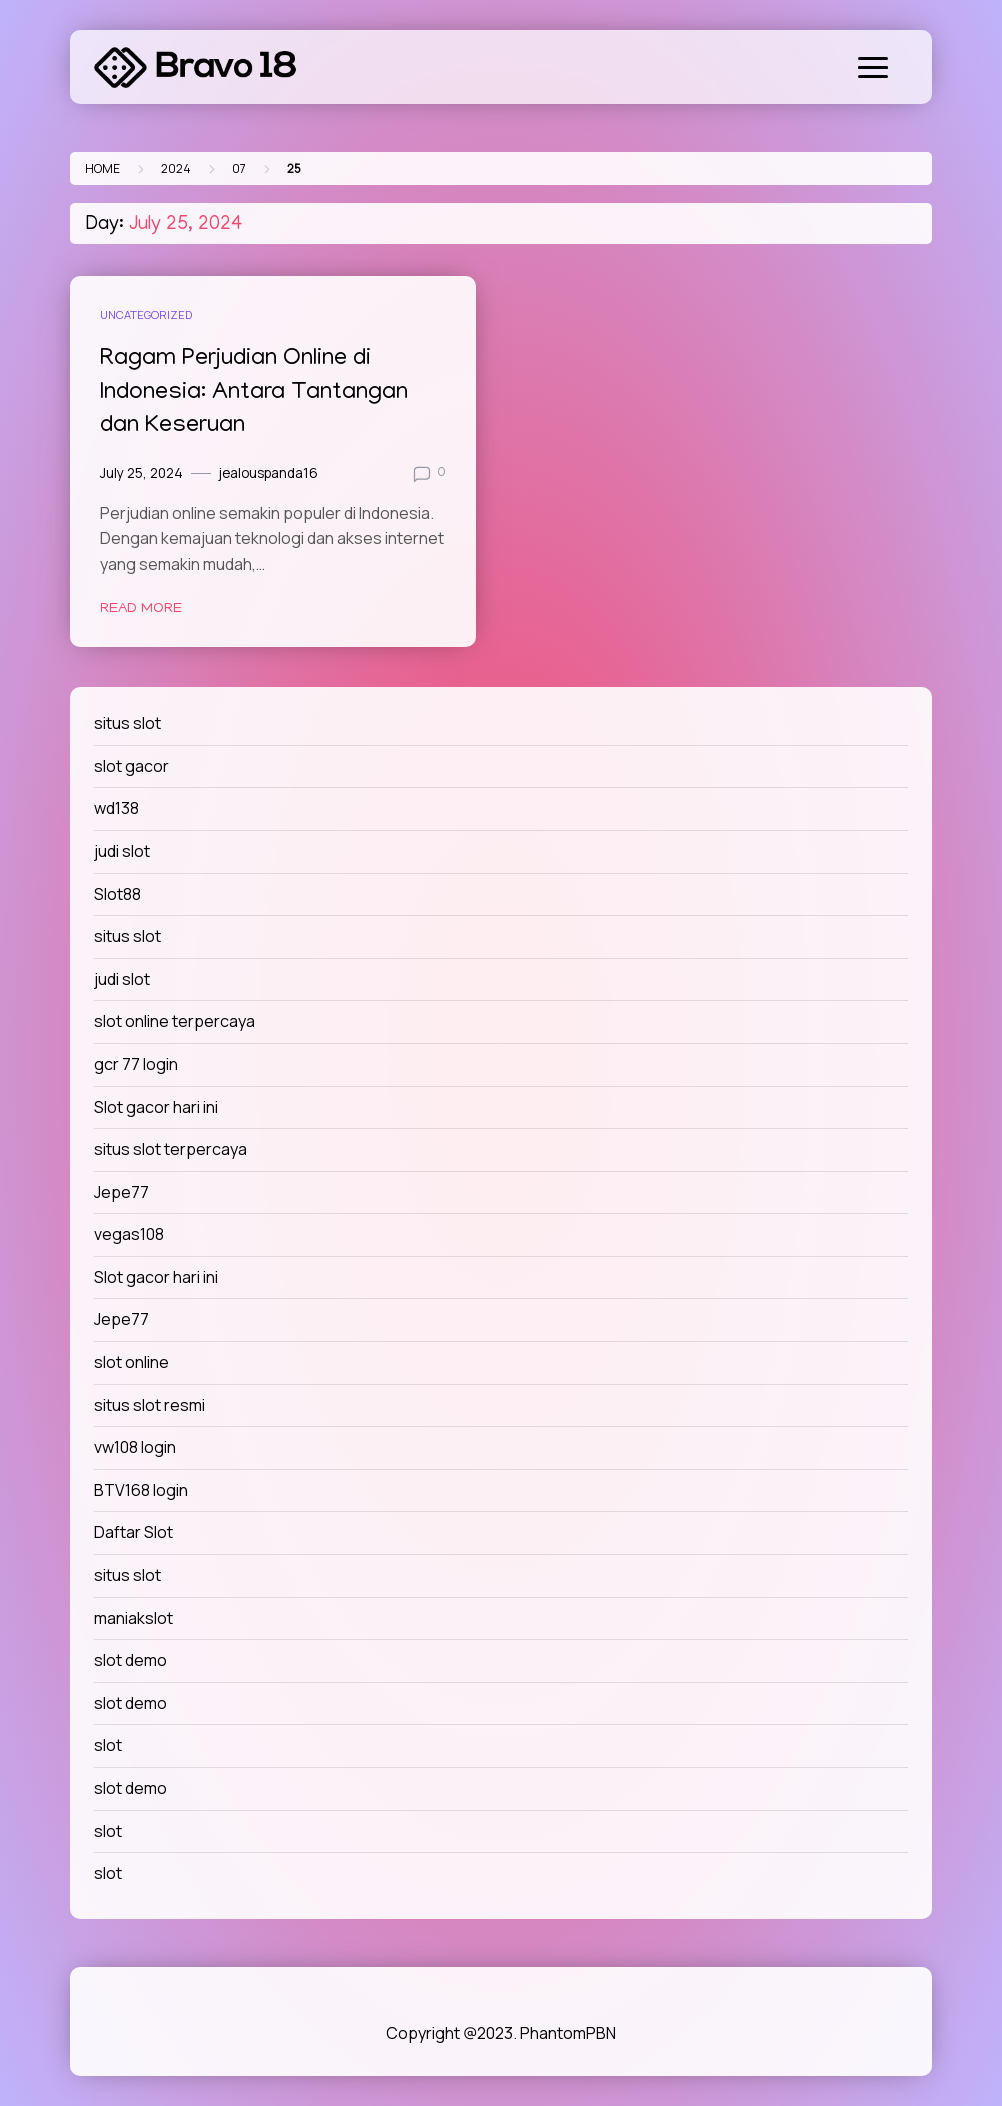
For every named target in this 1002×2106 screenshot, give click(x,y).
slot (108, 1745)
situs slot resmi (149, 1405)
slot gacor (131, 766)
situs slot (127, 723)
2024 (176, 168)
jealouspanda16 (268, 473)
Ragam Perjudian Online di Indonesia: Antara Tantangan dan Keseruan (254, 393)
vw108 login (135, 1447)
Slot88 (117, 894)
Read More (141, 609)
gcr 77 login (136, 1064)
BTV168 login (141, 1490)
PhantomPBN (568, 2033)
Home (102, 168)
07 (239, 168)
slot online (131, 1362)
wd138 (116, 808)
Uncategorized (146, 314)
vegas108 (129, 1234)
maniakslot (133, 1618)
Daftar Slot (133, 1532)
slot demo (130, 1660)
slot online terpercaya (174, 1021)
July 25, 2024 (141, 473)
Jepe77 (121, 1192)
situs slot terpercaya (170, 1149)
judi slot (122, 851)
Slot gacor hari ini (156, 1107)
